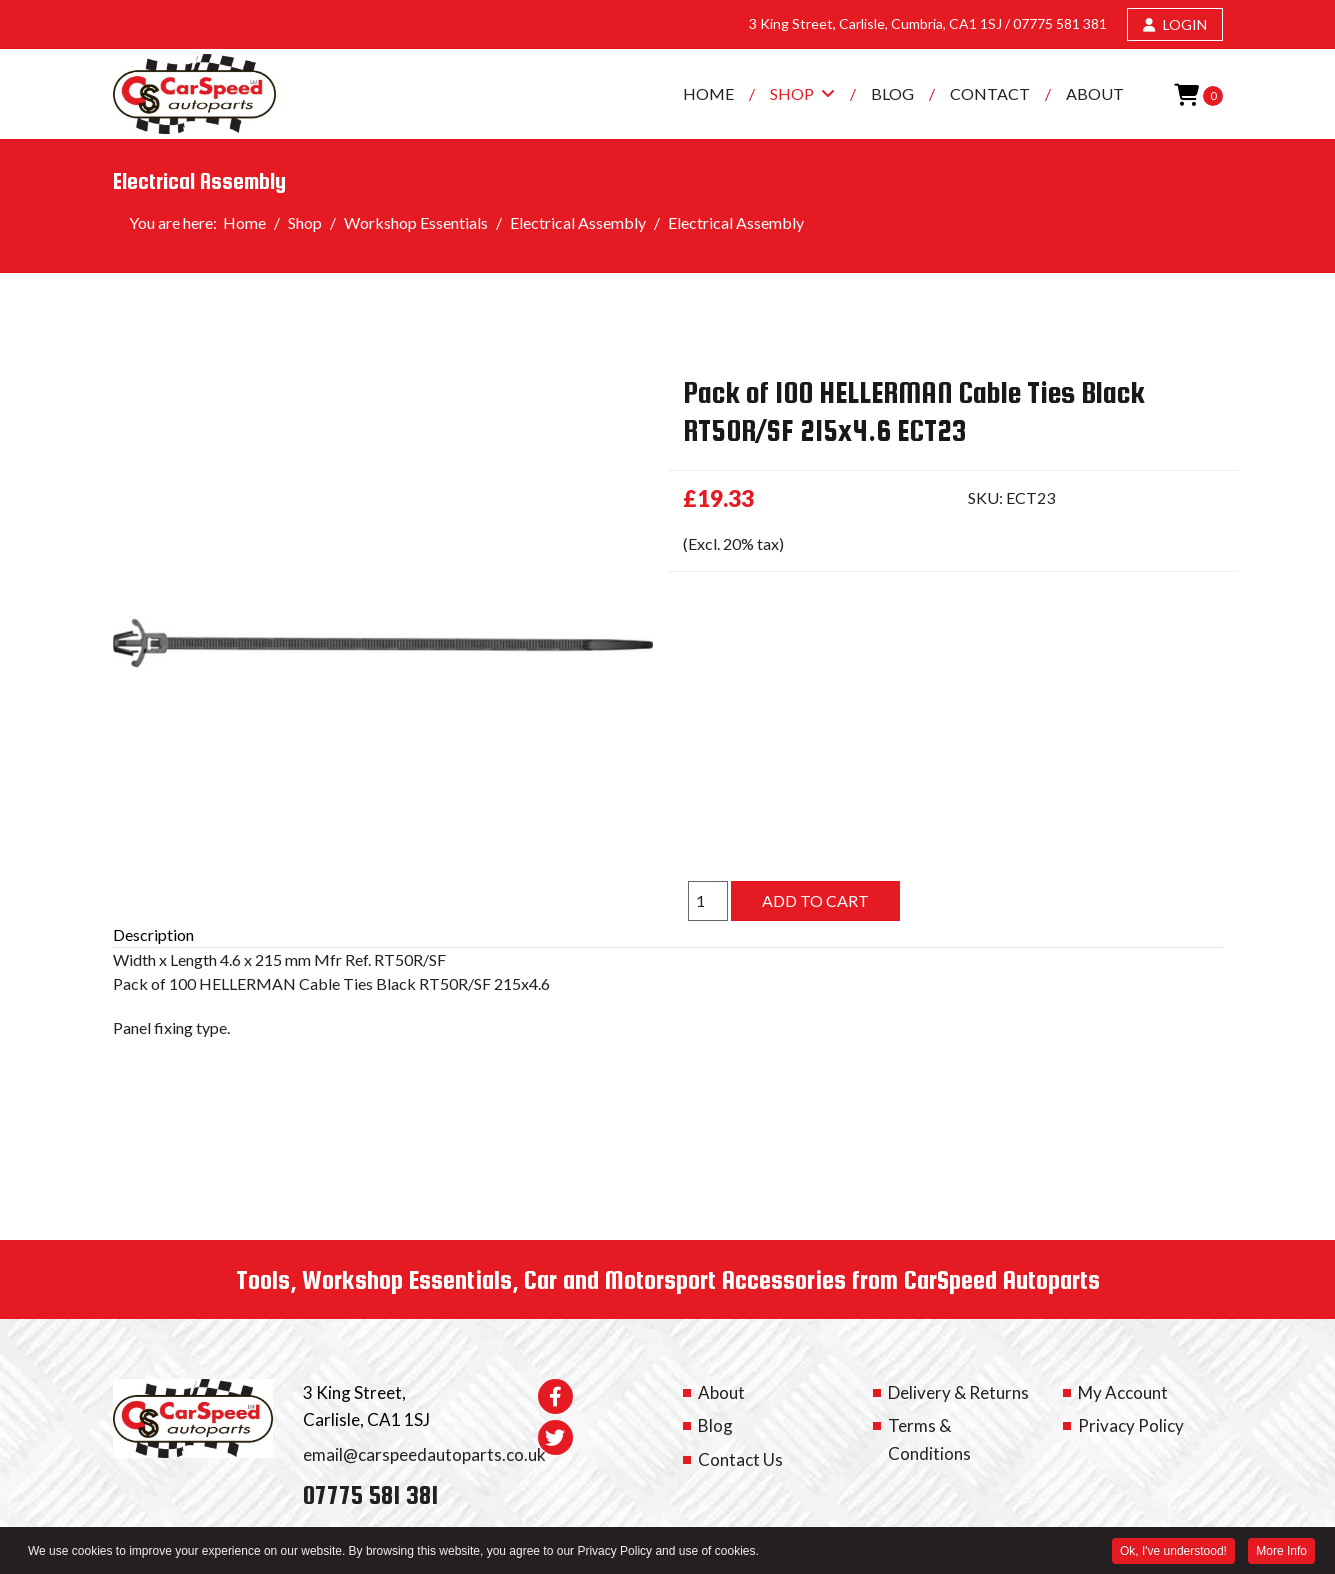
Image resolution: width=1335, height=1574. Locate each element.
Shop (792, 93)
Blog (892, 93)
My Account (1123, 1392)
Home (708, 93)
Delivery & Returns (958, 1392)
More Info (1281, 1553)
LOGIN (1175, 24)
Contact (990, 93)
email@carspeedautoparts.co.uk (424, 1454)
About (1095, 93)
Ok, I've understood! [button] (1173, 1553)
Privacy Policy (1131, 1425)
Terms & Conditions (929, 1439)
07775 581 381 (1060, 23)
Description (153, 934)
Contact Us (740, 1459)
